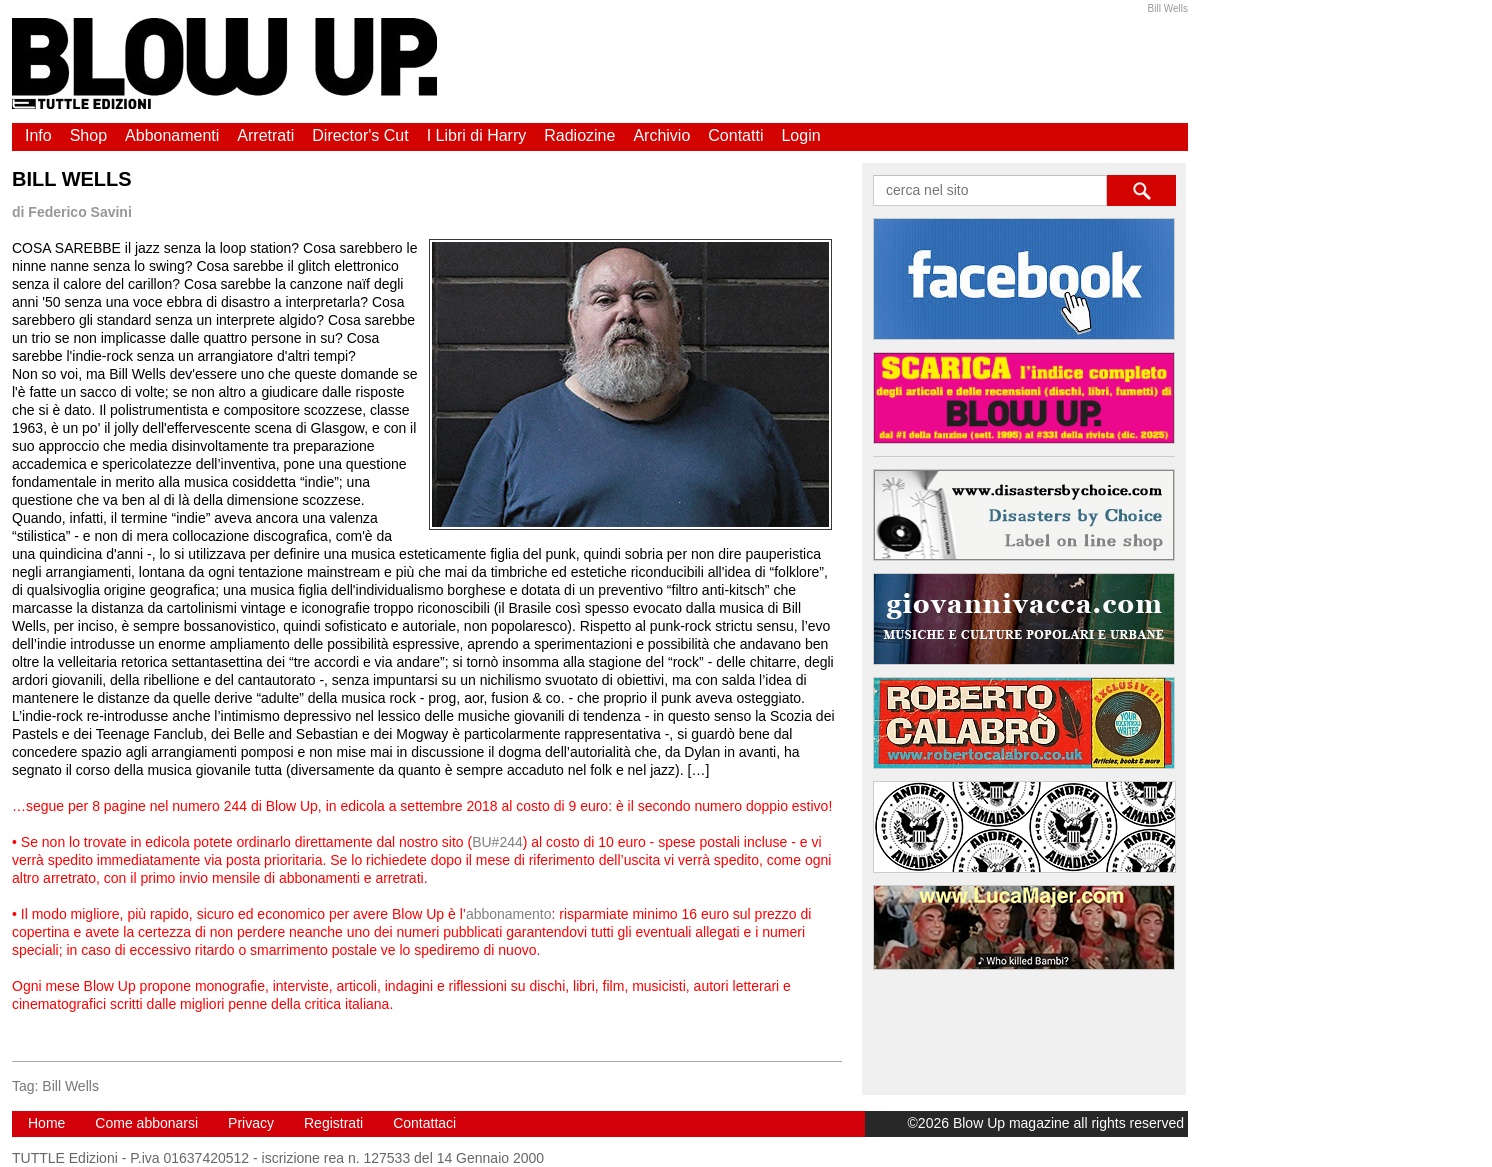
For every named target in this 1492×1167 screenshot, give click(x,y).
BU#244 (497, 842)
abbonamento (509, 914)
